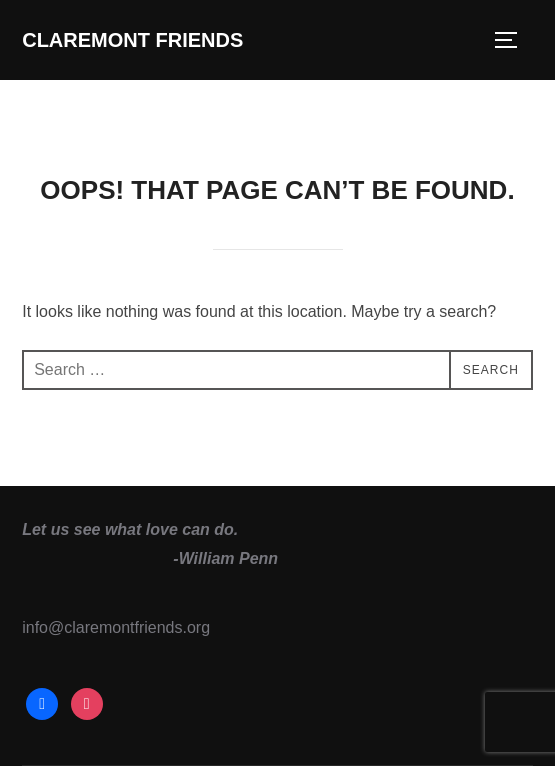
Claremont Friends (132, 40)
